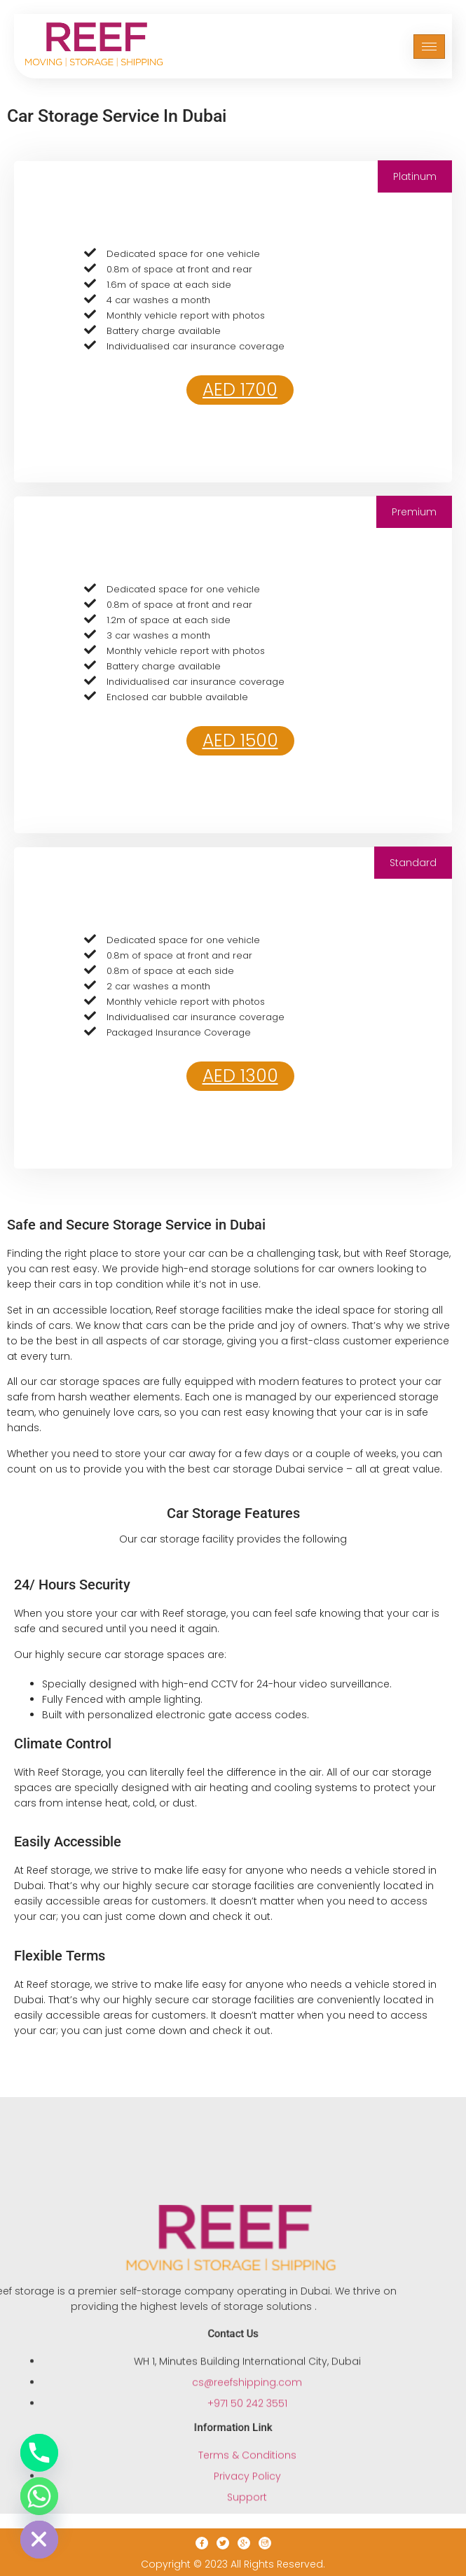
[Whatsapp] (39, 2496)
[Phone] (39, 2453)
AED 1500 (240, 740)
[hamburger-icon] (429, 41)
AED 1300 (240, 1076)
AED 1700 (240, 389)
